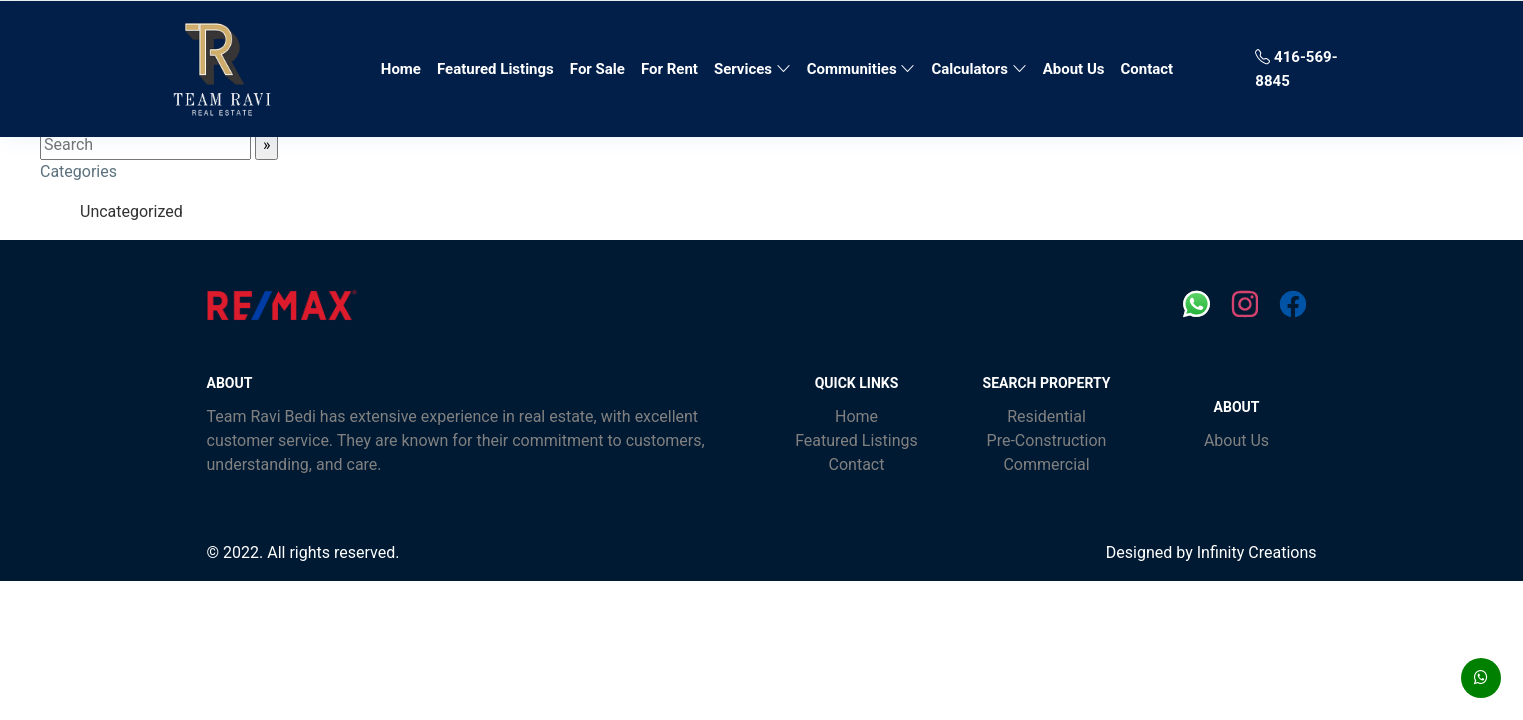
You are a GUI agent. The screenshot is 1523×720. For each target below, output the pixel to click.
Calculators (978, 69)
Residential (1046, 416)
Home (405, 67)
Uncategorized (131, 211)
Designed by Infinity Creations (1211, 552)
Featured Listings (495, 69)
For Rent (669, 69)
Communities (861, 69)
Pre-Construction (1047, 440)
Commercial (1046, 464)
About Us (1074, 69)
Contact (1147, 69)
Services (752, 69)
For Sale (597, 69)
